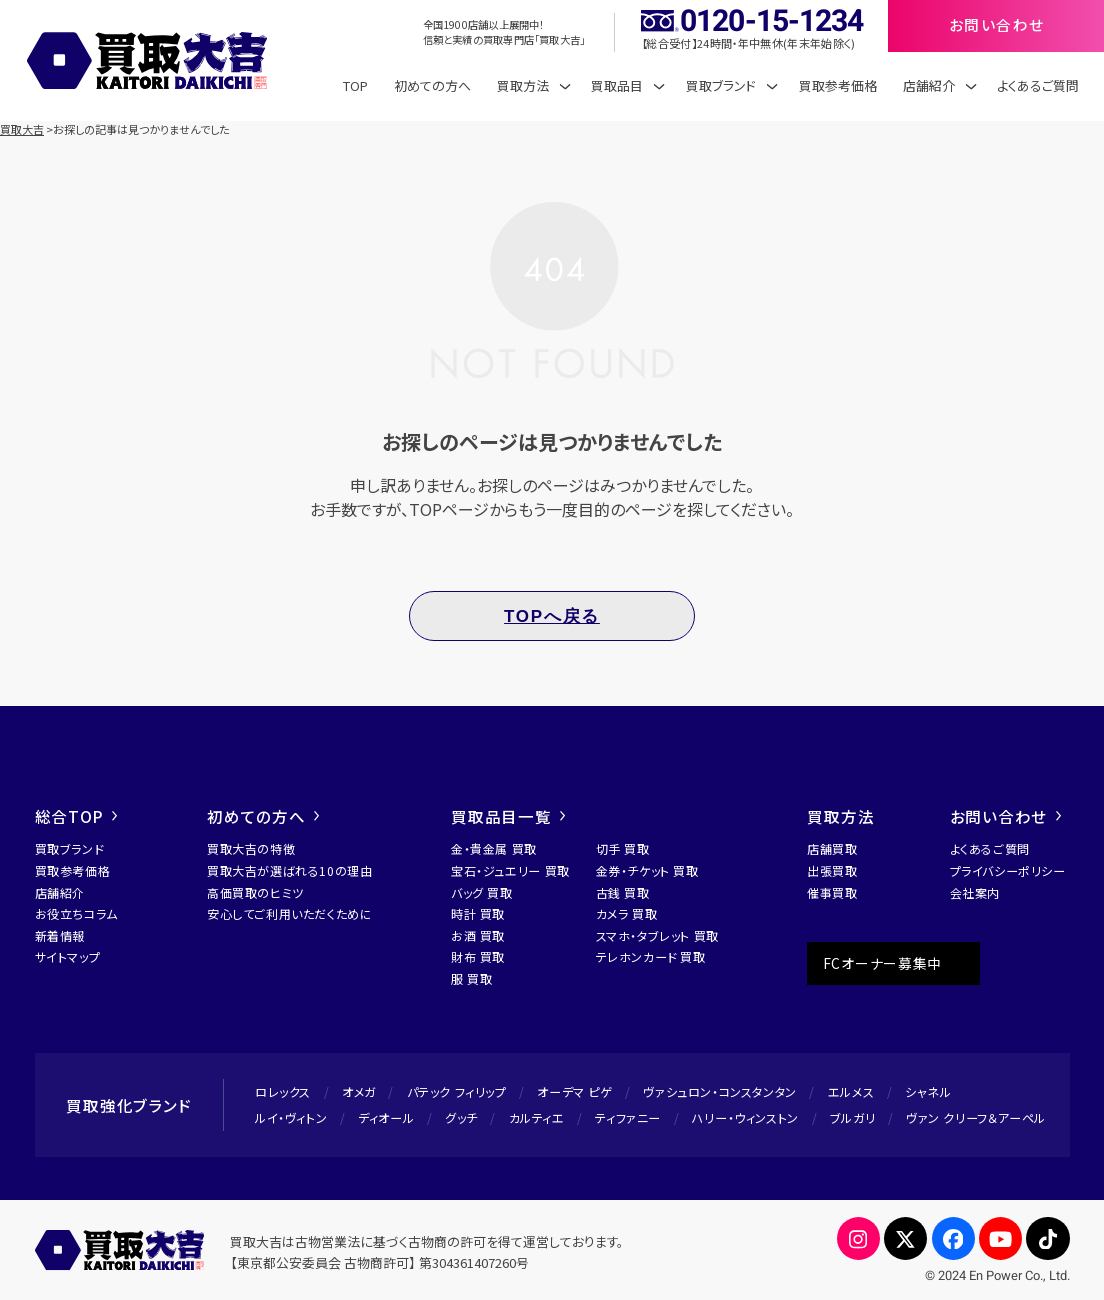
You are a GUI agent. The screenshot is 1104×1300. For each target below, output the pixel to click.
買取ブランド (69, 848)
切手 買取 (623, 848)
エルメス (851, 1091)
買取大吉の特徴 (251, 848)
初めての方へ (432, 85)
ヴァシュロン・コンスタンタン (719, 1091)
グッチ (461, 1117)
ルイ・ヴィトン (291, 1117)
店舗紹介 (60, 892)
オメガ (359, 1091)
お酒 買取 (478, 935)
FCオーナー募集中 (882, 963)
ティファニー (628, 1117)
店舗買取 (832, 848)
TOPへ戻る (552, 616)
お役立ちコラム (76, 913)
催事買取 (832, 892)
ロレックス (283, 1091)
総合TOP (76, 816)
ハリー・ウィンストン (745, 1117)
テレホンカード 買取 (651, 956)
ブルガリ (852, 1117)
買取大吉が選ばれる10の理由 (289, 870)
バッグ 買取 (482, 892)
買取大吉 (22, 129)
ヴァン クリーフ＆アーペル (976, 1117)
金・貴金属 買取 (494, 848)
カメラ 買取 (627, 913)
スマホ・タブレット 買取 (657, 935)
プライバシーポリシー (1008, 870)
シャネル (928, 1091)
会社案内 (975, 892)
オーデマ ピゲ (574, 1091)
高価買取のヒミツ (255, 892)
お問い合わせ (1005, 816)
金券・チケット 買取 (647, 870)
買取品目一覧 (508, 816)
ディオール (386, 1117)
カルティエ (537, 1117)
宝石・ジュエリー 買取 (510, 870)
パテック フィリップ (457, 1091)
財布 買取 (478, 956)
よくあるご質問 (1038, 85)
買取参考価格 (838, 85)
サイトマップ (68, 956)
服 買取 (471, 978)
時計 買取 (478, 913)
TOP (355, 85)
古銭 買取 (623, 892)
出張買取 (832, 870)
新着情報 (60, 935)
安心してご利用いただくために (289, 913)
